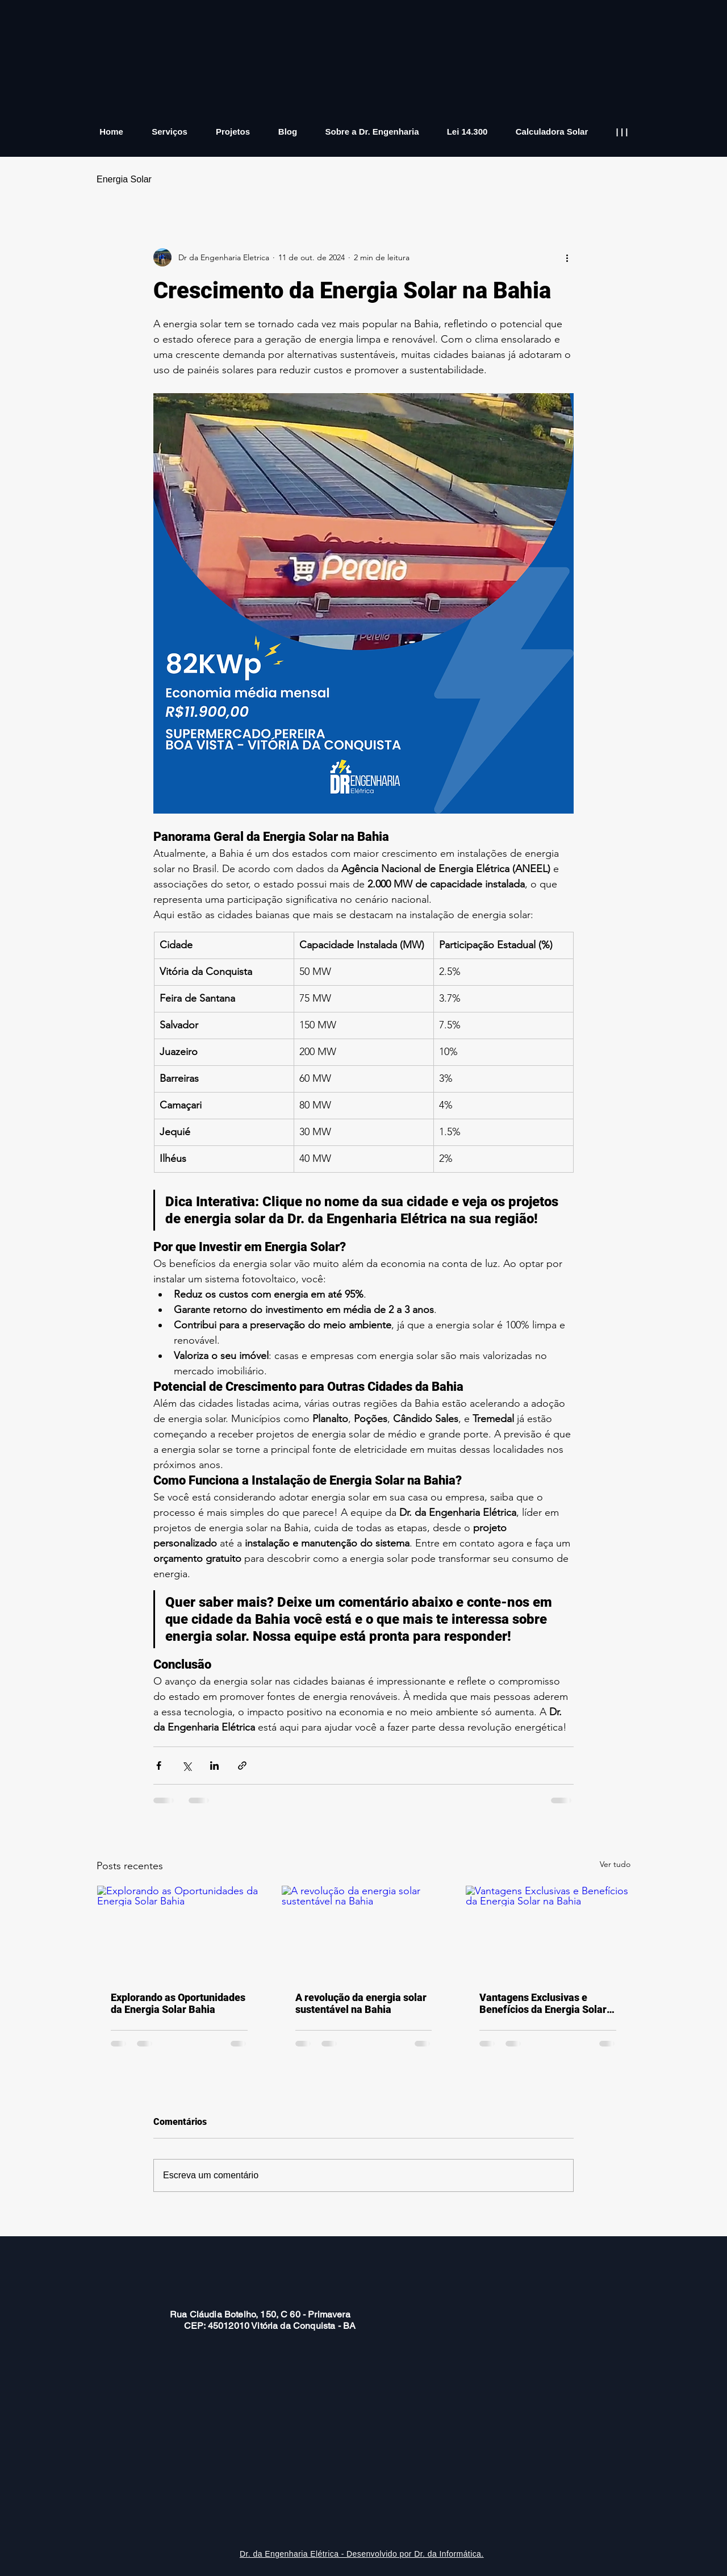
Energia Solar (124, 179)
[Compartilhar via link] (242, 1765)
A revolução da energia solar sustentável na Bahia (361, 2003)
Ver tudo (615, 1864)
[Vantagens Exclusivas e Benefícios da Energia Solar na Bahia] (548, 1932)
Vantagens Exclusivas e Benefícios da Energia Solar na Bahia (543, 2003)
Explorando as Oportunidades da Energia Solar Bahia (178, 2003)
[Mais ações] (567, 257)
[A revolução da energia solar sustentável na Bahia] (364, 1932)
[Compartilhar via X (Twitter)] (186, 1765)
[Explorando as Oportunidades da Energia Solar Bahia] (179, 1932)
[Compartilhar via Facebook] (158, 1765)
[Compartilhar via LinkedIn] (214, 1765)
